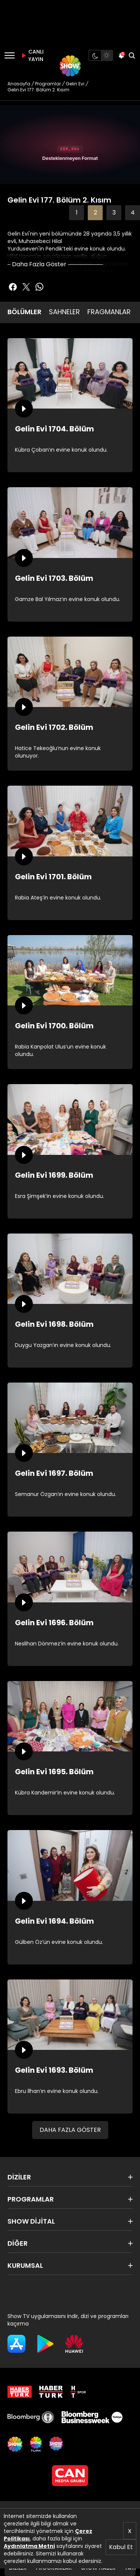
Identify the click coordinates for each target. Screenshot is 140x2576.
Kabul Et (121, 2547)
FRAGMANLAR (109, 311)
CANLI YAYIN (31, 55)
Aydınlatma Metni (29, 2546)
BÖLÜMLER (24, 311)
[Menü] (9, 55)
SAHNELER (64, 311)
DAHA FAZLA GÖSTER (70, 2130)
